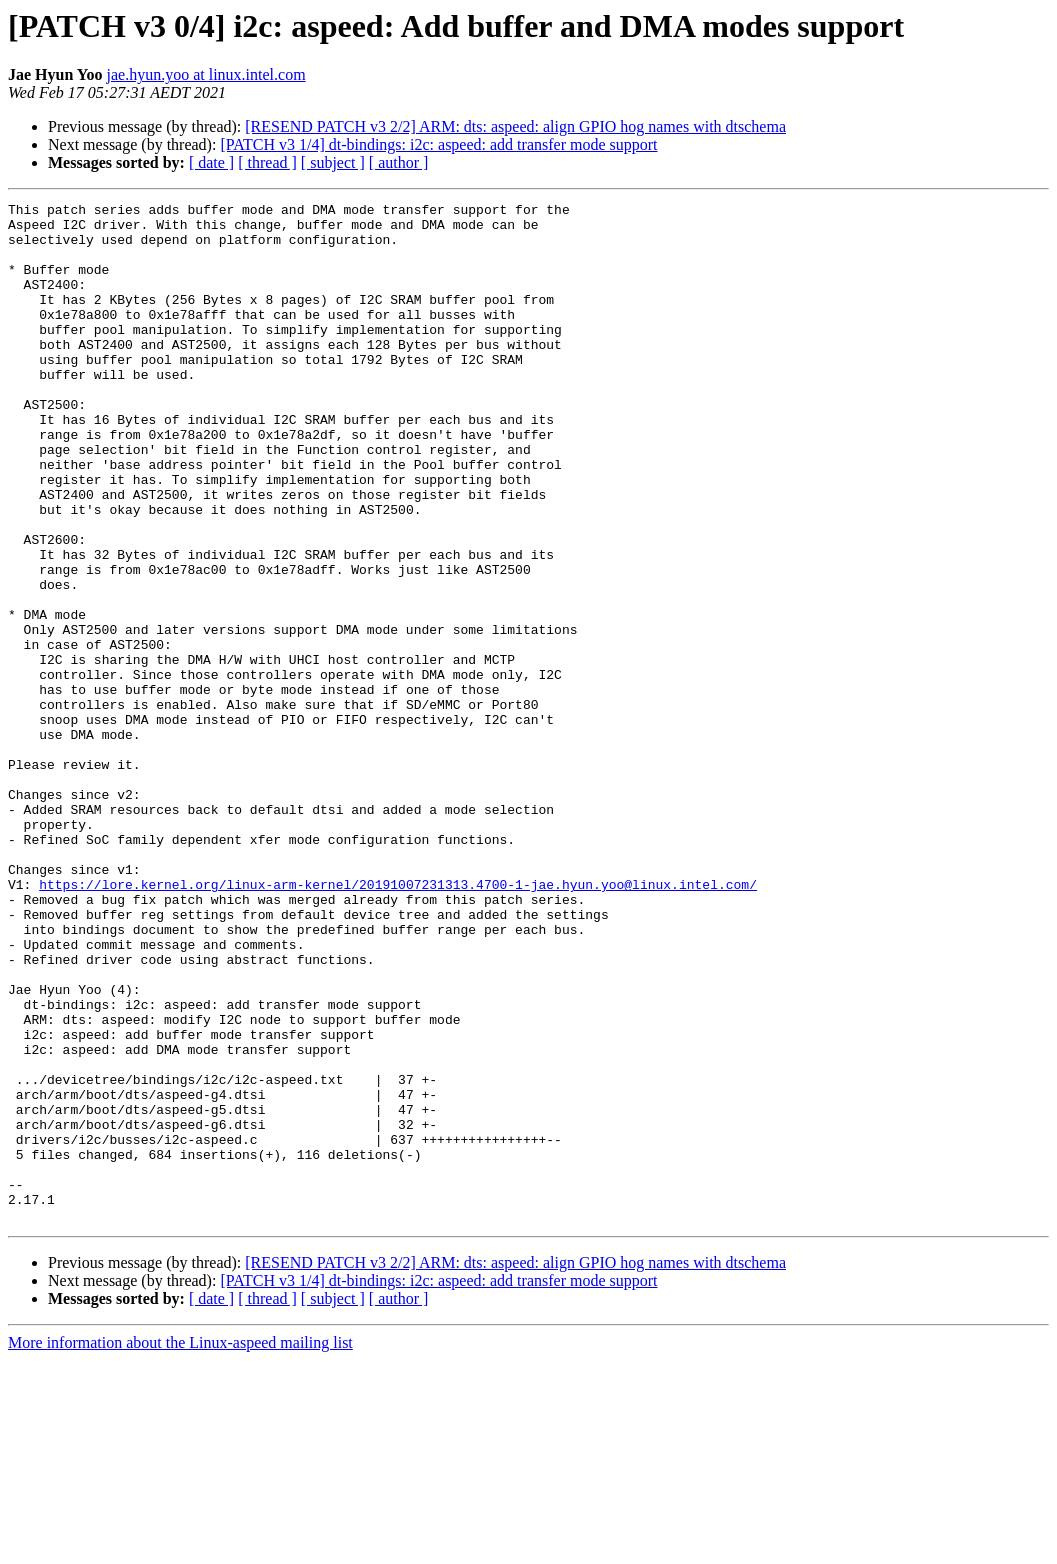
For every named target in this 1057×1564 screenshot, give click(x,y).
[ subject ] (333, 162)
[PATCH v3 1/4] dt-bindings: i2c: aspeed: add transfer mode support (438, 144)
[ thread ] (267, 162)
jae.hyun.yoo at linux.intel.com (206, 74)
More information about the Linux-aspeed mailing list (180, 1546)
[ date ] (211, 162)
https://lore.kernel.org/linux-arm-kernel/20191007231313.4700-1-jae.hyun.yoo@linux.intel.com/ (398, 1022)
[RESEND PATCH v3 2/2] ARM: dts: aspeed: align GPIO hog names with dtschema (515, 126)
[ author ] (399, 162)
